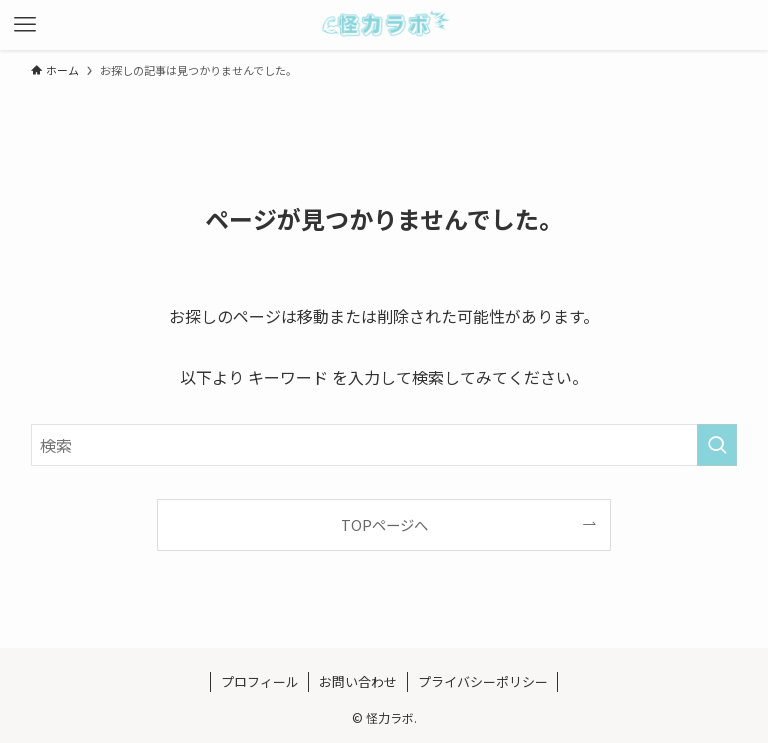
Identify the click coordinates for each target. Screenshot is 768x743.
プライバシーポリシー (483, 681)
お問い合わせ (358, 681)
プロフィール (260, 681)
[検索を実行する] (717, 445)
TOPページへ (384, 524)
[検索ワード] (384, 445)
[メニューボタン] (25, 25)
